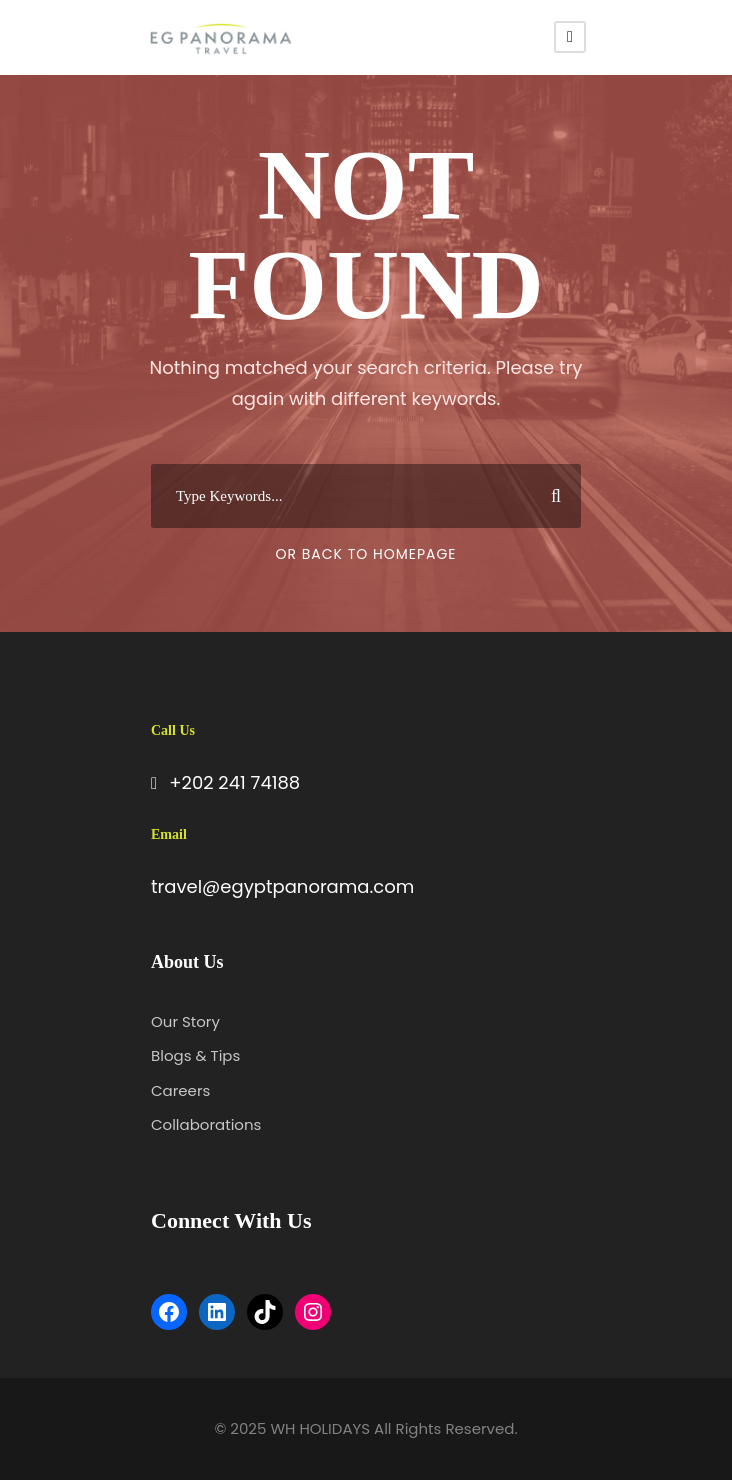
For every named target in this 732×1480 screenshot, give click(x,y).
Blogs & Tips (195, 1055)
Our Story (185, 1021)
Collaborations (206, 1124)
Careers (180, 1090)
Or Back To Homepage (365, 554)
